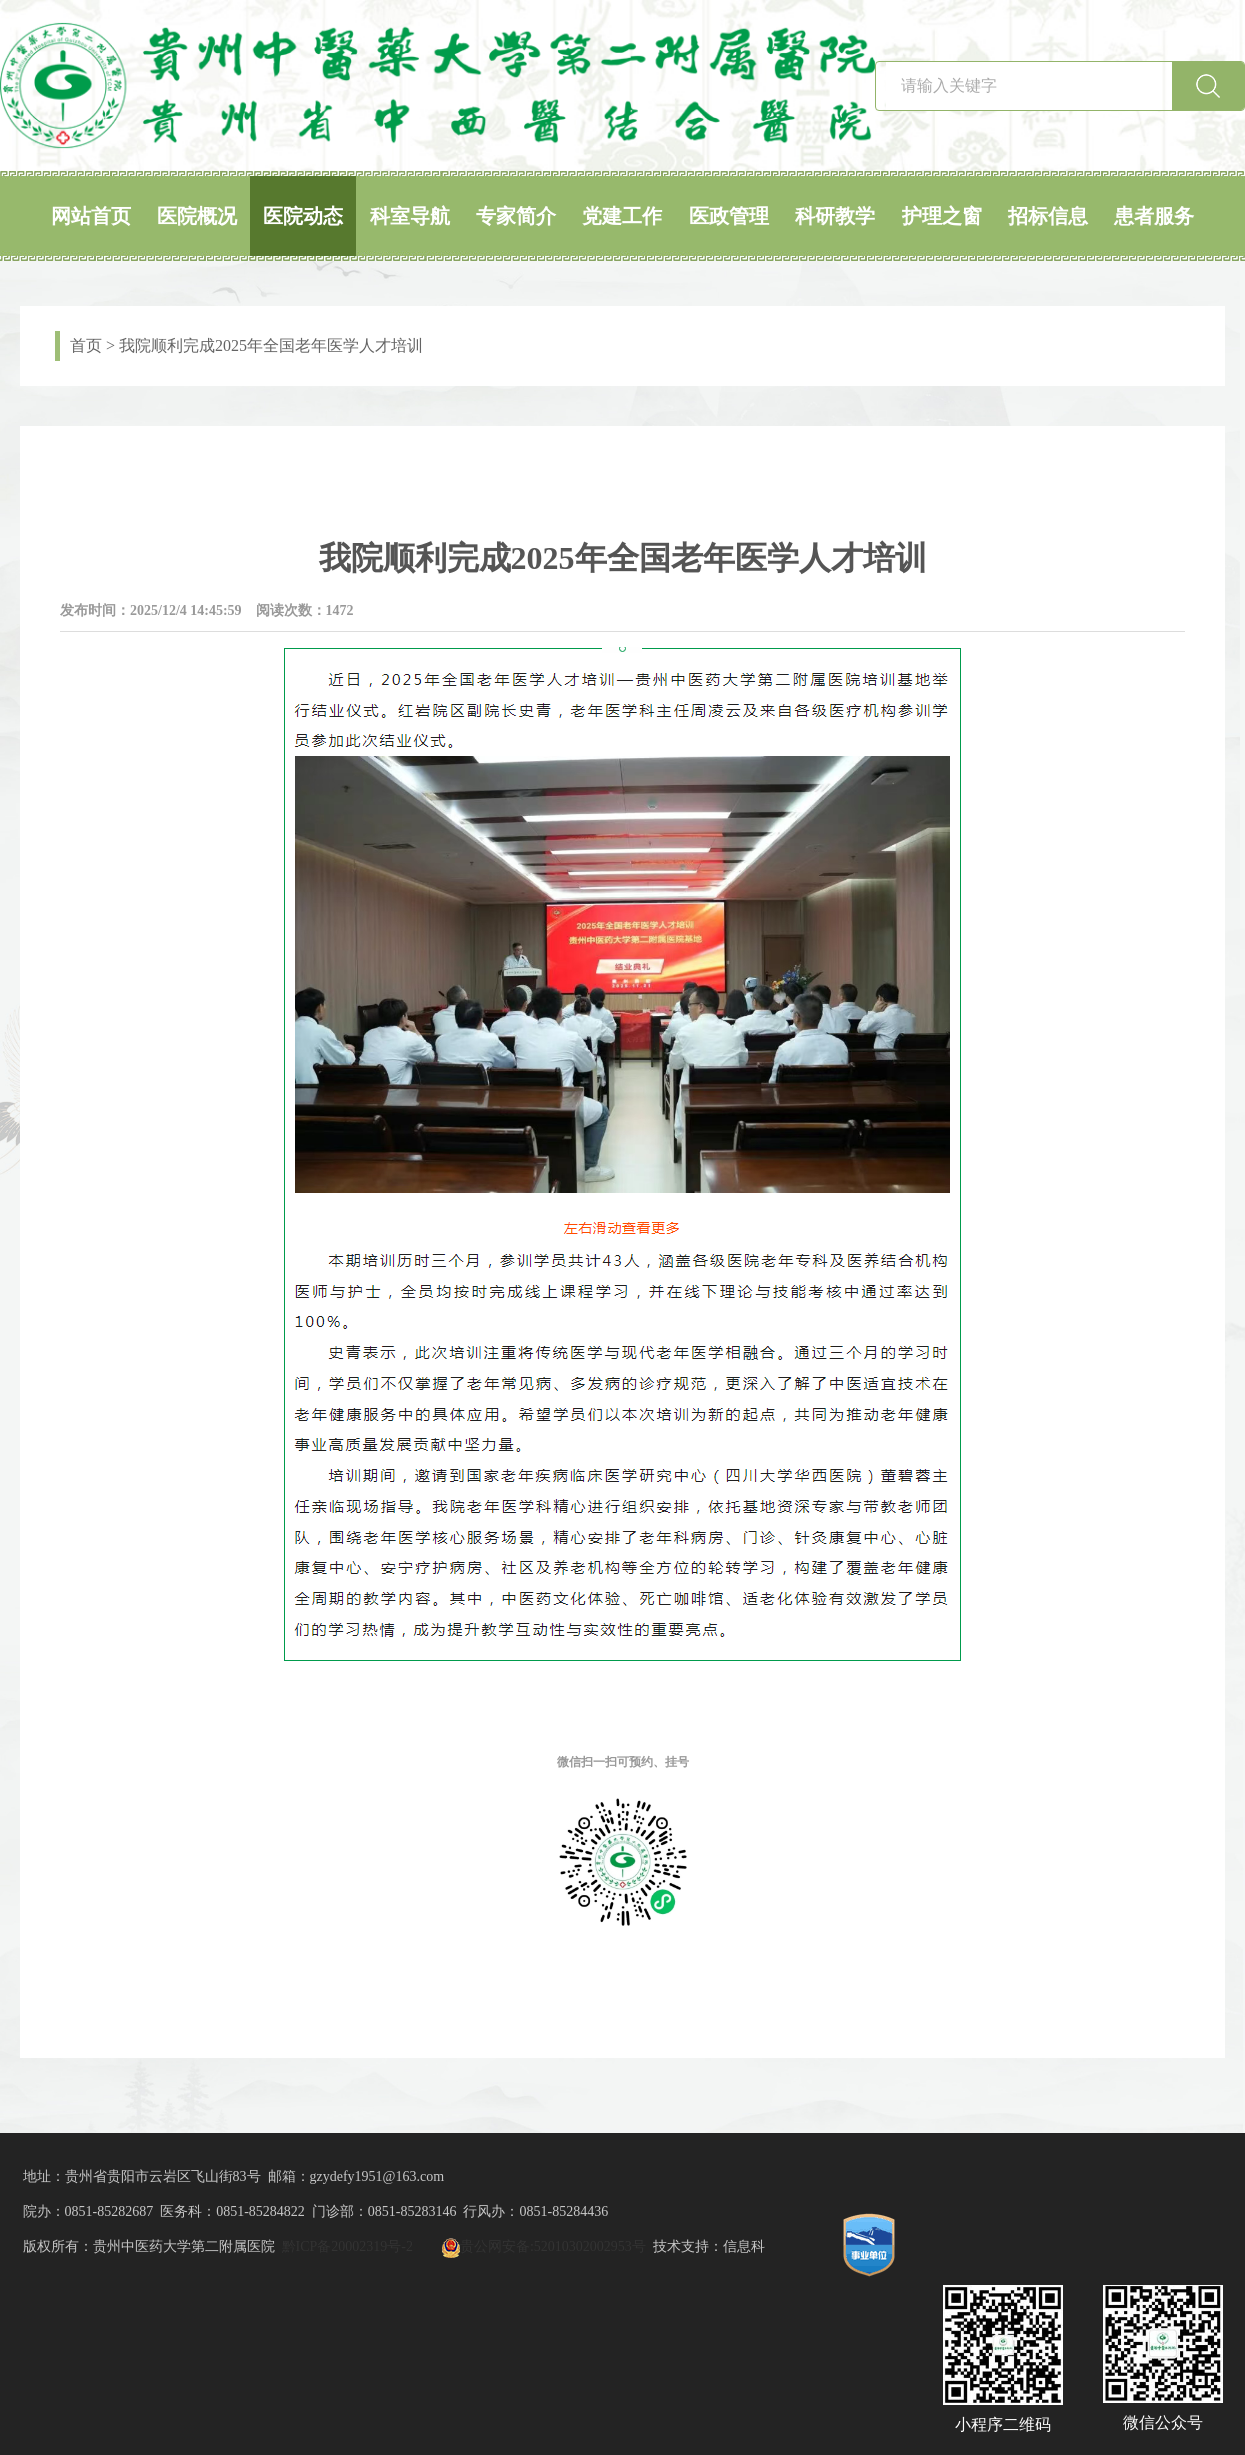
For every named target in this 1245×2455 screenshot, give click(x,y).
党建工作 (622, 216)
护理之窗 (942, 216)
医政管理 (729, 216)
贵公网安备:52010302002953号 (553, 2246)
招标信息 (1048, 216)
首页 (86, 345)
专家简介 (516, 216)
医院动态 (303, 216)
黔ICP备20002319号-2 (347, 2246)
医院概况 (197, 216)
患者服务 (1154, 216)
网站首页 (91, 216)
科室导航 (410, 216)
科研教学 (835, 216)
